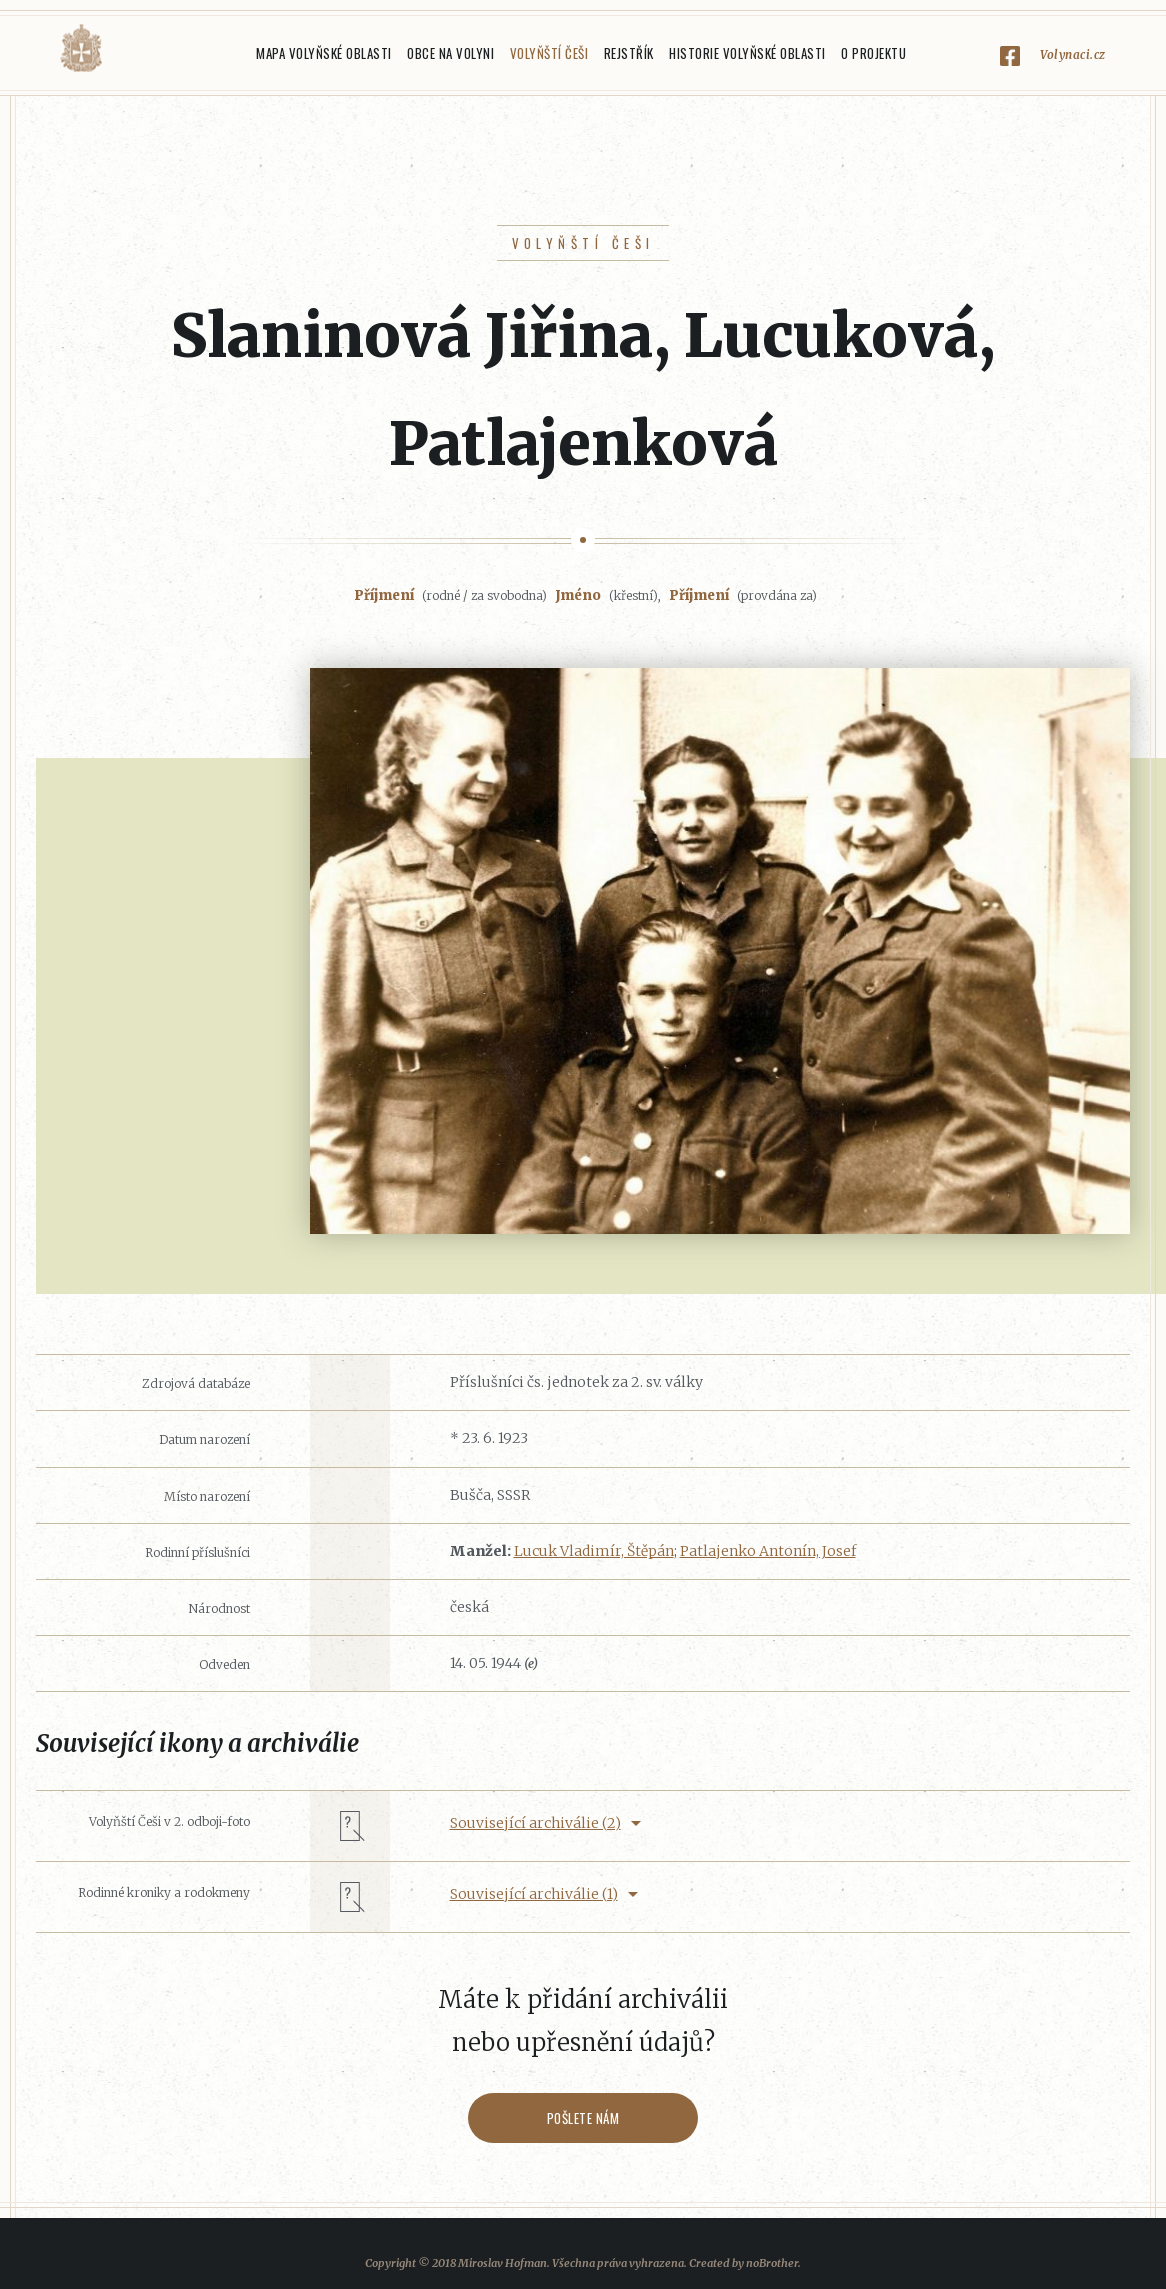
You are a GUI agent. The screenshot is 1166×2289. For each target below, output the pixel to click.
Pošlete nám (583, 2118)
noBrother (772, 2263)
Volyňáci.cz (81, 48)
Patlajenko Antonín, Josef (768, 1551)
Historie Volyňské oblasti (747, 53)
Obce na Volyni (450, 53)
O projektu (873, 53)
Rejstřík (629, 53)
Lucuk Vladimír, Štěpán (594, 1551)
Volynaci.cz (1073, 54)
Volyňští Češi (549, 53)
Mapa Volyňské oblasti (324, 53)
